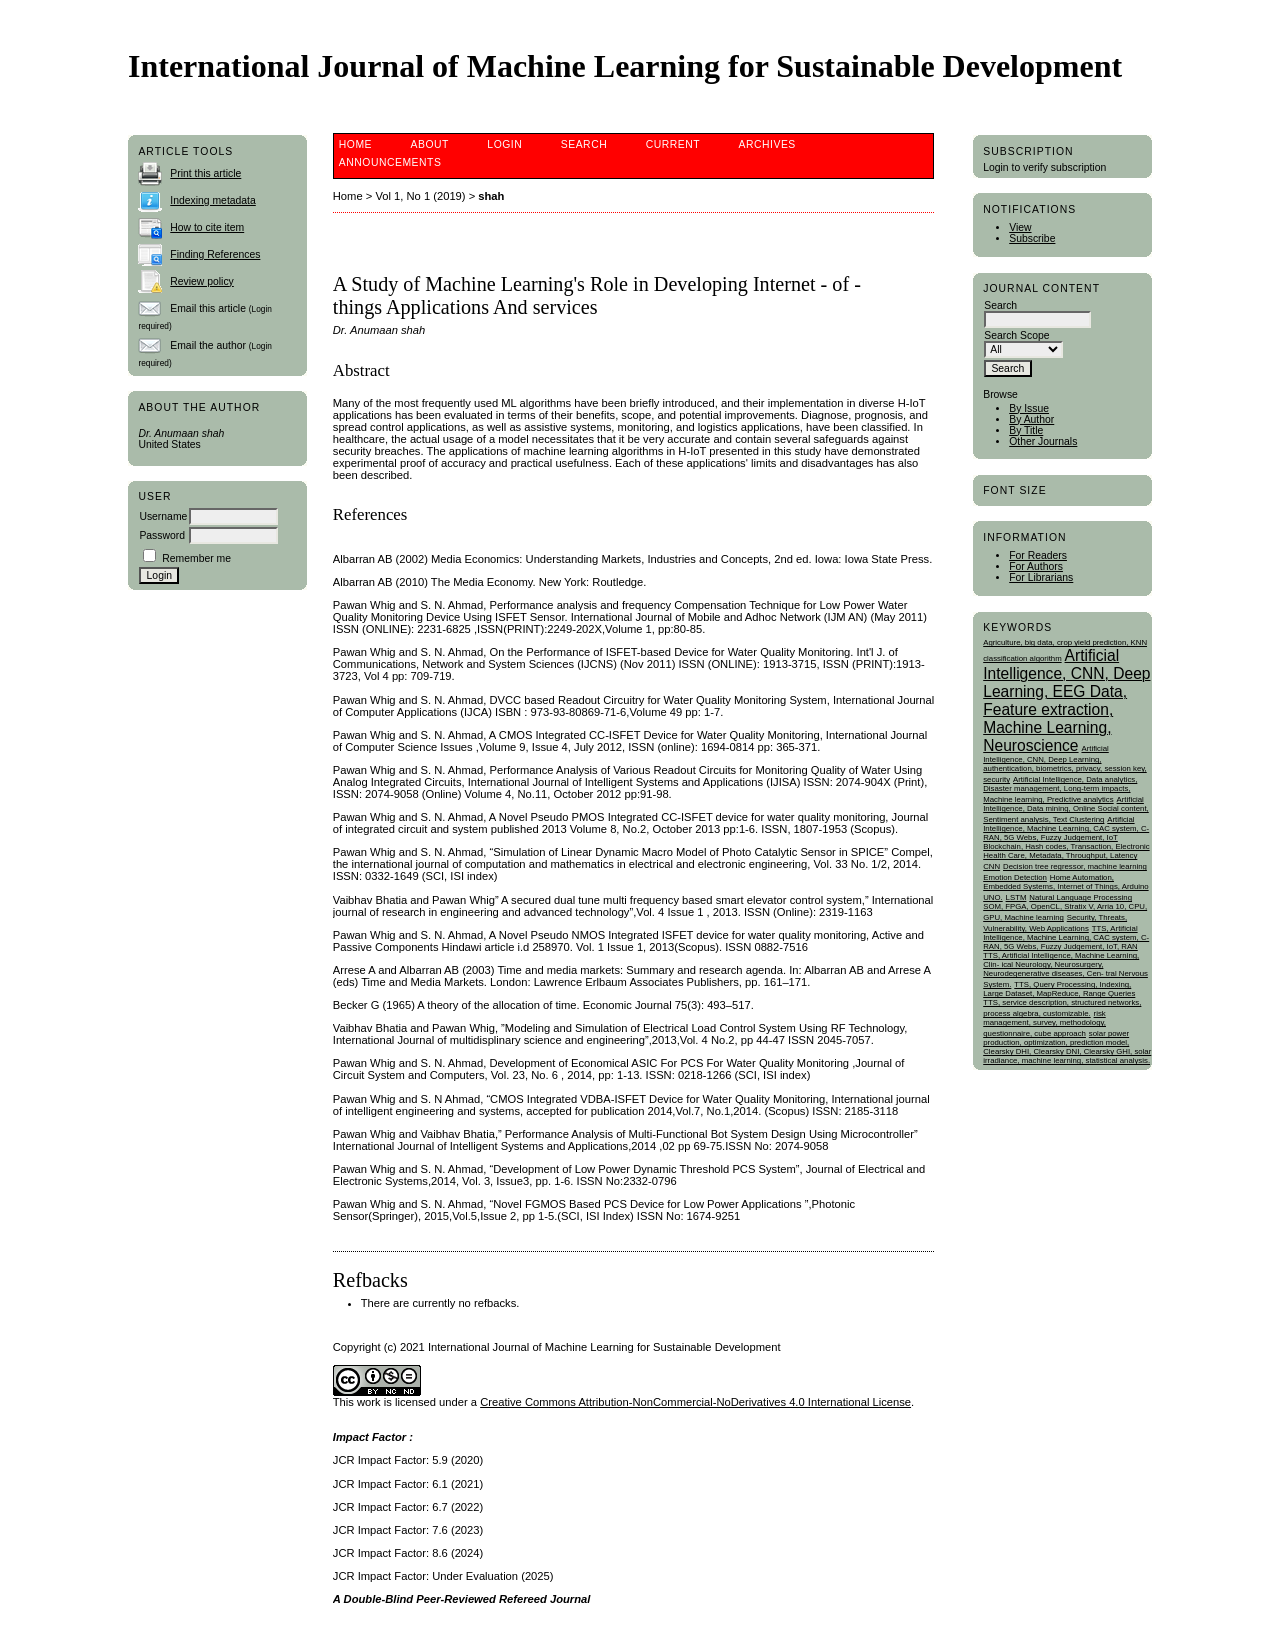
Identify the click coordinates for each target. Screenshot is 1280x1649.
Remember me (196, 558)
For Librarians (1041, 577)
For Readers (1038, 555)
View (1020, 227)
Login (504, 144)
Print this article (205, 173)
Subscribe (1032, 238)
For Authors (1036, 566)
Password (162, 535)
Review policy (202, 281)
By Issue (1029, 408)
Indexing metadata (213, 200)
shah (491, 196)
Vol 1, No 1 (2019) (420, 196)
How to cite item (207, 227)
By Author (1031, 419)
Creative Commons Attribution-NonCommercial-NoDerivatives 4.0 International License (695, 1402)
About (430, 144)
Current (673, 144)
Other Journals (1043, 441)
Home (355, 144)
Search (584, 144)
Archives (767, 144)
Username (163, 516)
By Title (1026, 430)
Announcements (390, 162)
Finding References (215, 254)
